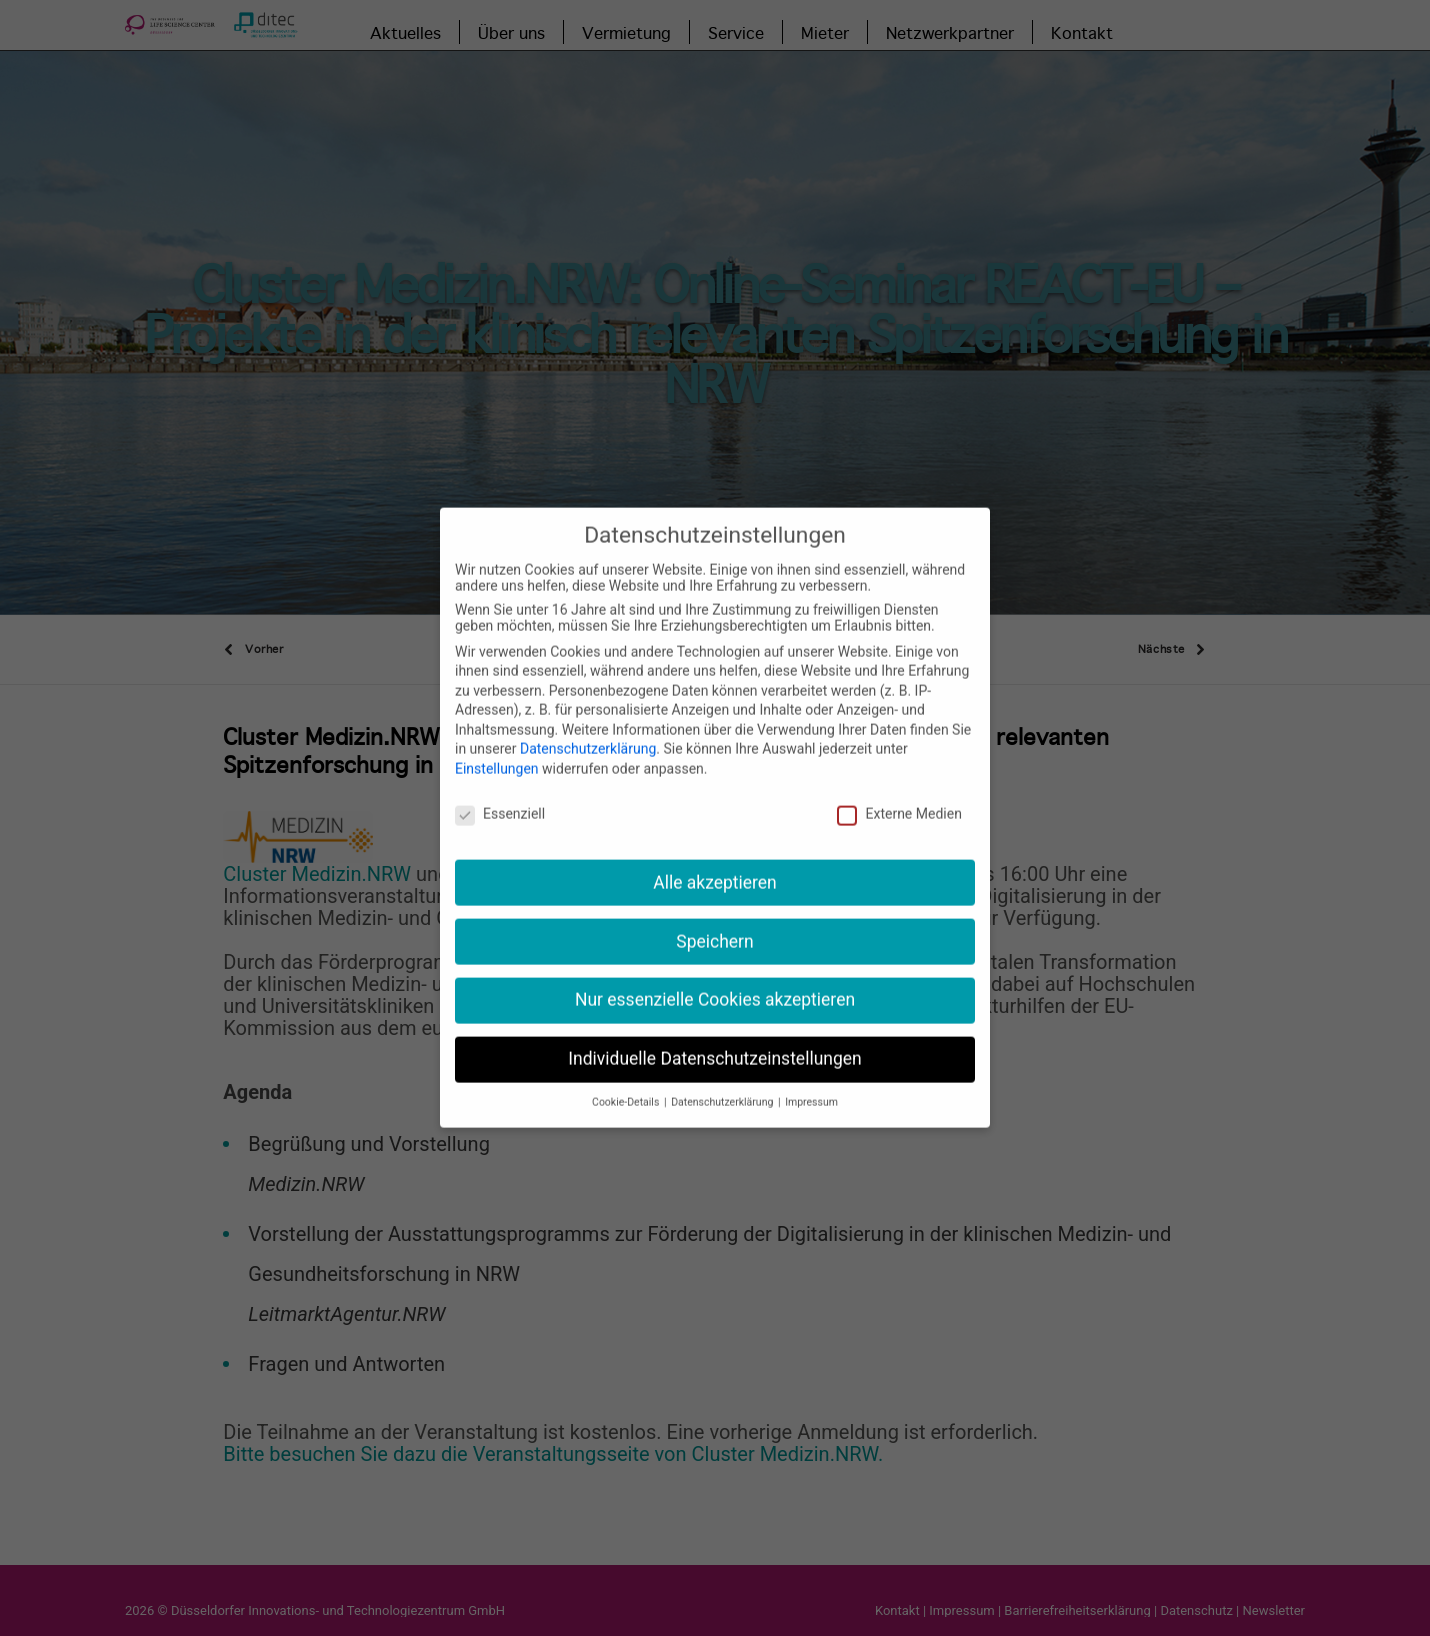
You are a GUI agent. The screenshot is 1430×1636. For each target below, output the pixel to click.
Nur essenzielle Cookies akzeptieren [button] (715, 976)
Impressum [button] (811, 1078)
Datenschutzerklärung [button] (723, 1078)
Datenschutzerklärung (588, 725)
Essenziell (500, 789)
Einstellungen (497, 745)
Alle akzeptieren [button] (715, 858)
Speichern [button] (714, 917)
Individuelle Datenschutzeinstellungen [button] (714, 1035)
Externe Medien (899, 789)
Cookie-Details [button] (627, 1078)
